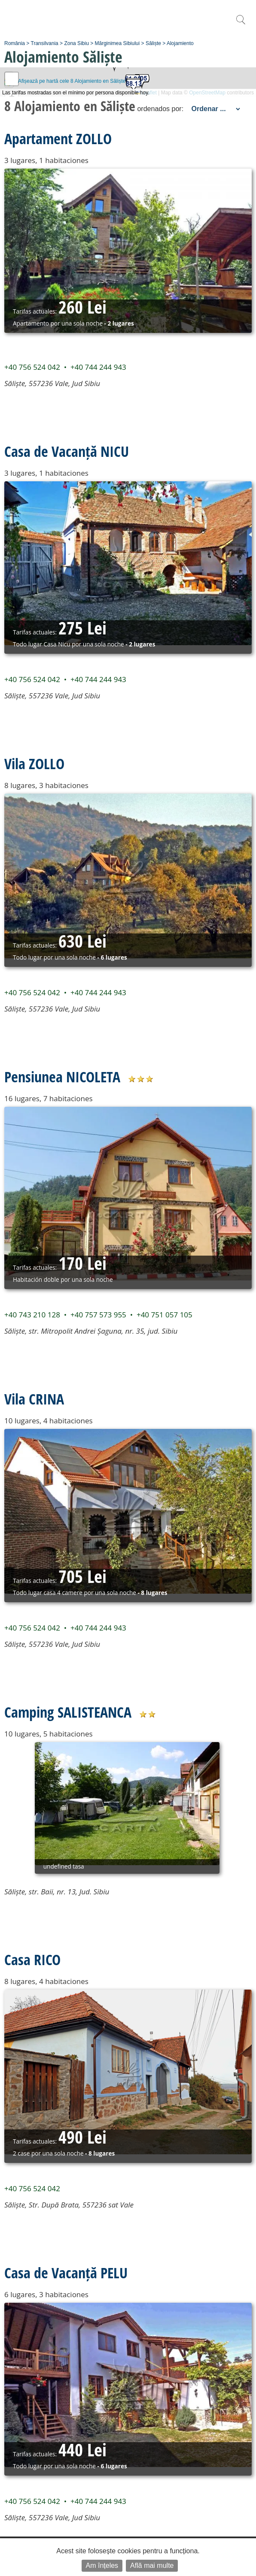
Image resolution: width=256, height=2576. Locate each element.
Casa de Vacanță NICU (66, 451)
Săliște (153, 43)
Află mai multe (152, 2565)
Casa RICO (32, 1959)
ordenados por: (160, 108)
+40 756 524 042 (32, 367)
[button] (141, 81)
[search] (240, 24)
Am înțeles (102, 2565)
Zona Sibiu (76, 43)
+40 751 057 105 (164, 1315)
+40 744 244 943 (98, 367)
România (14, 43)
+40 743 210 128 (32, 1315)
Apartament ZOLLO (58, 138)
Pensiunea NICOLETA (62, 1077)
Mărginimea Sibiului (117, 43)
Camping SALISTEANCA (67, 1712)
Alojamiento (180, 43)
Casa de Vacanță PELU (66, 2273)
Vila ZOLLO (34, 763)
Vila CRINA (34, 1399)
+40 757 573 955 (98, 1315)
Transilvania (44, 43)
